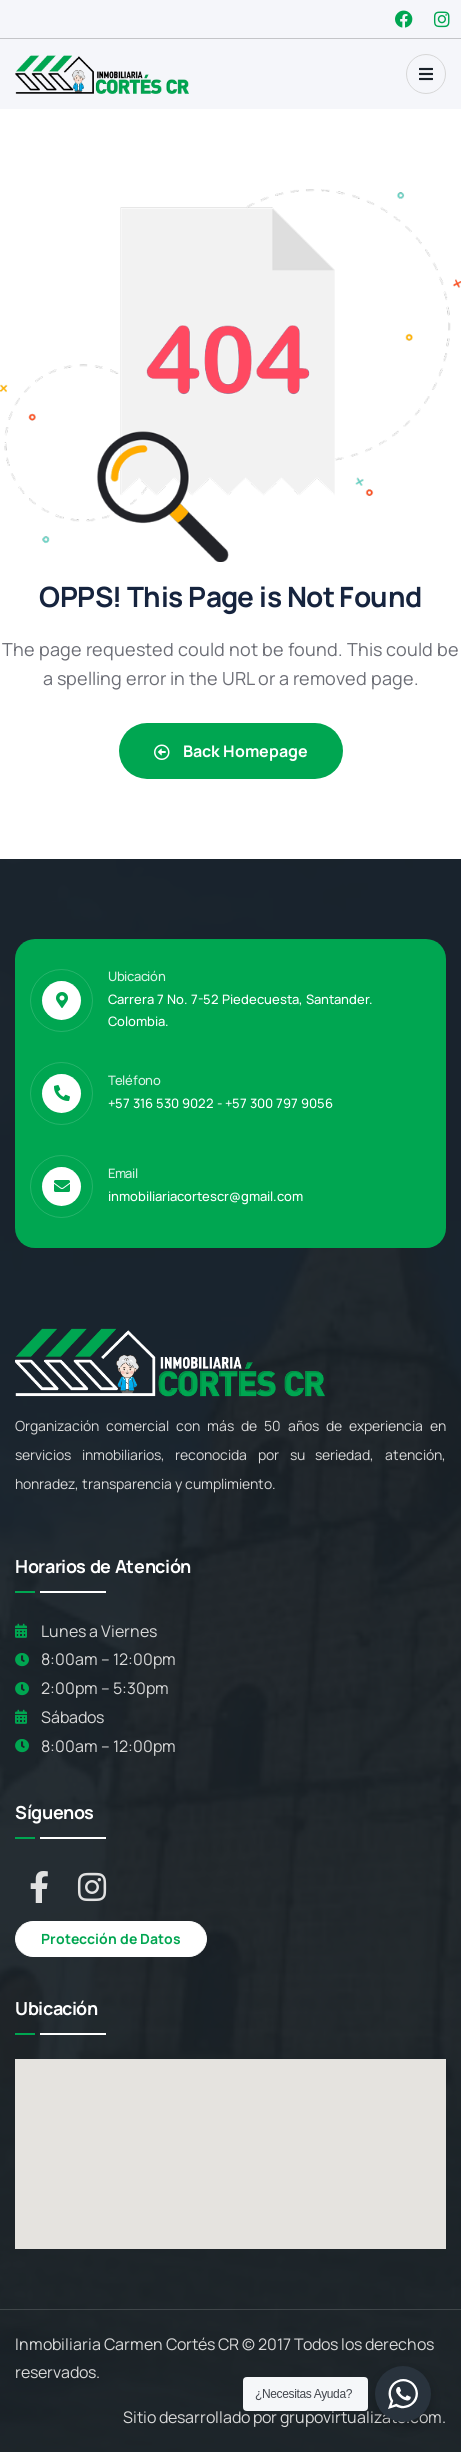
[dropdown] (426, 74)
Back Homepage (231, 751)
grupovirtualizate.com (361, 2417)
